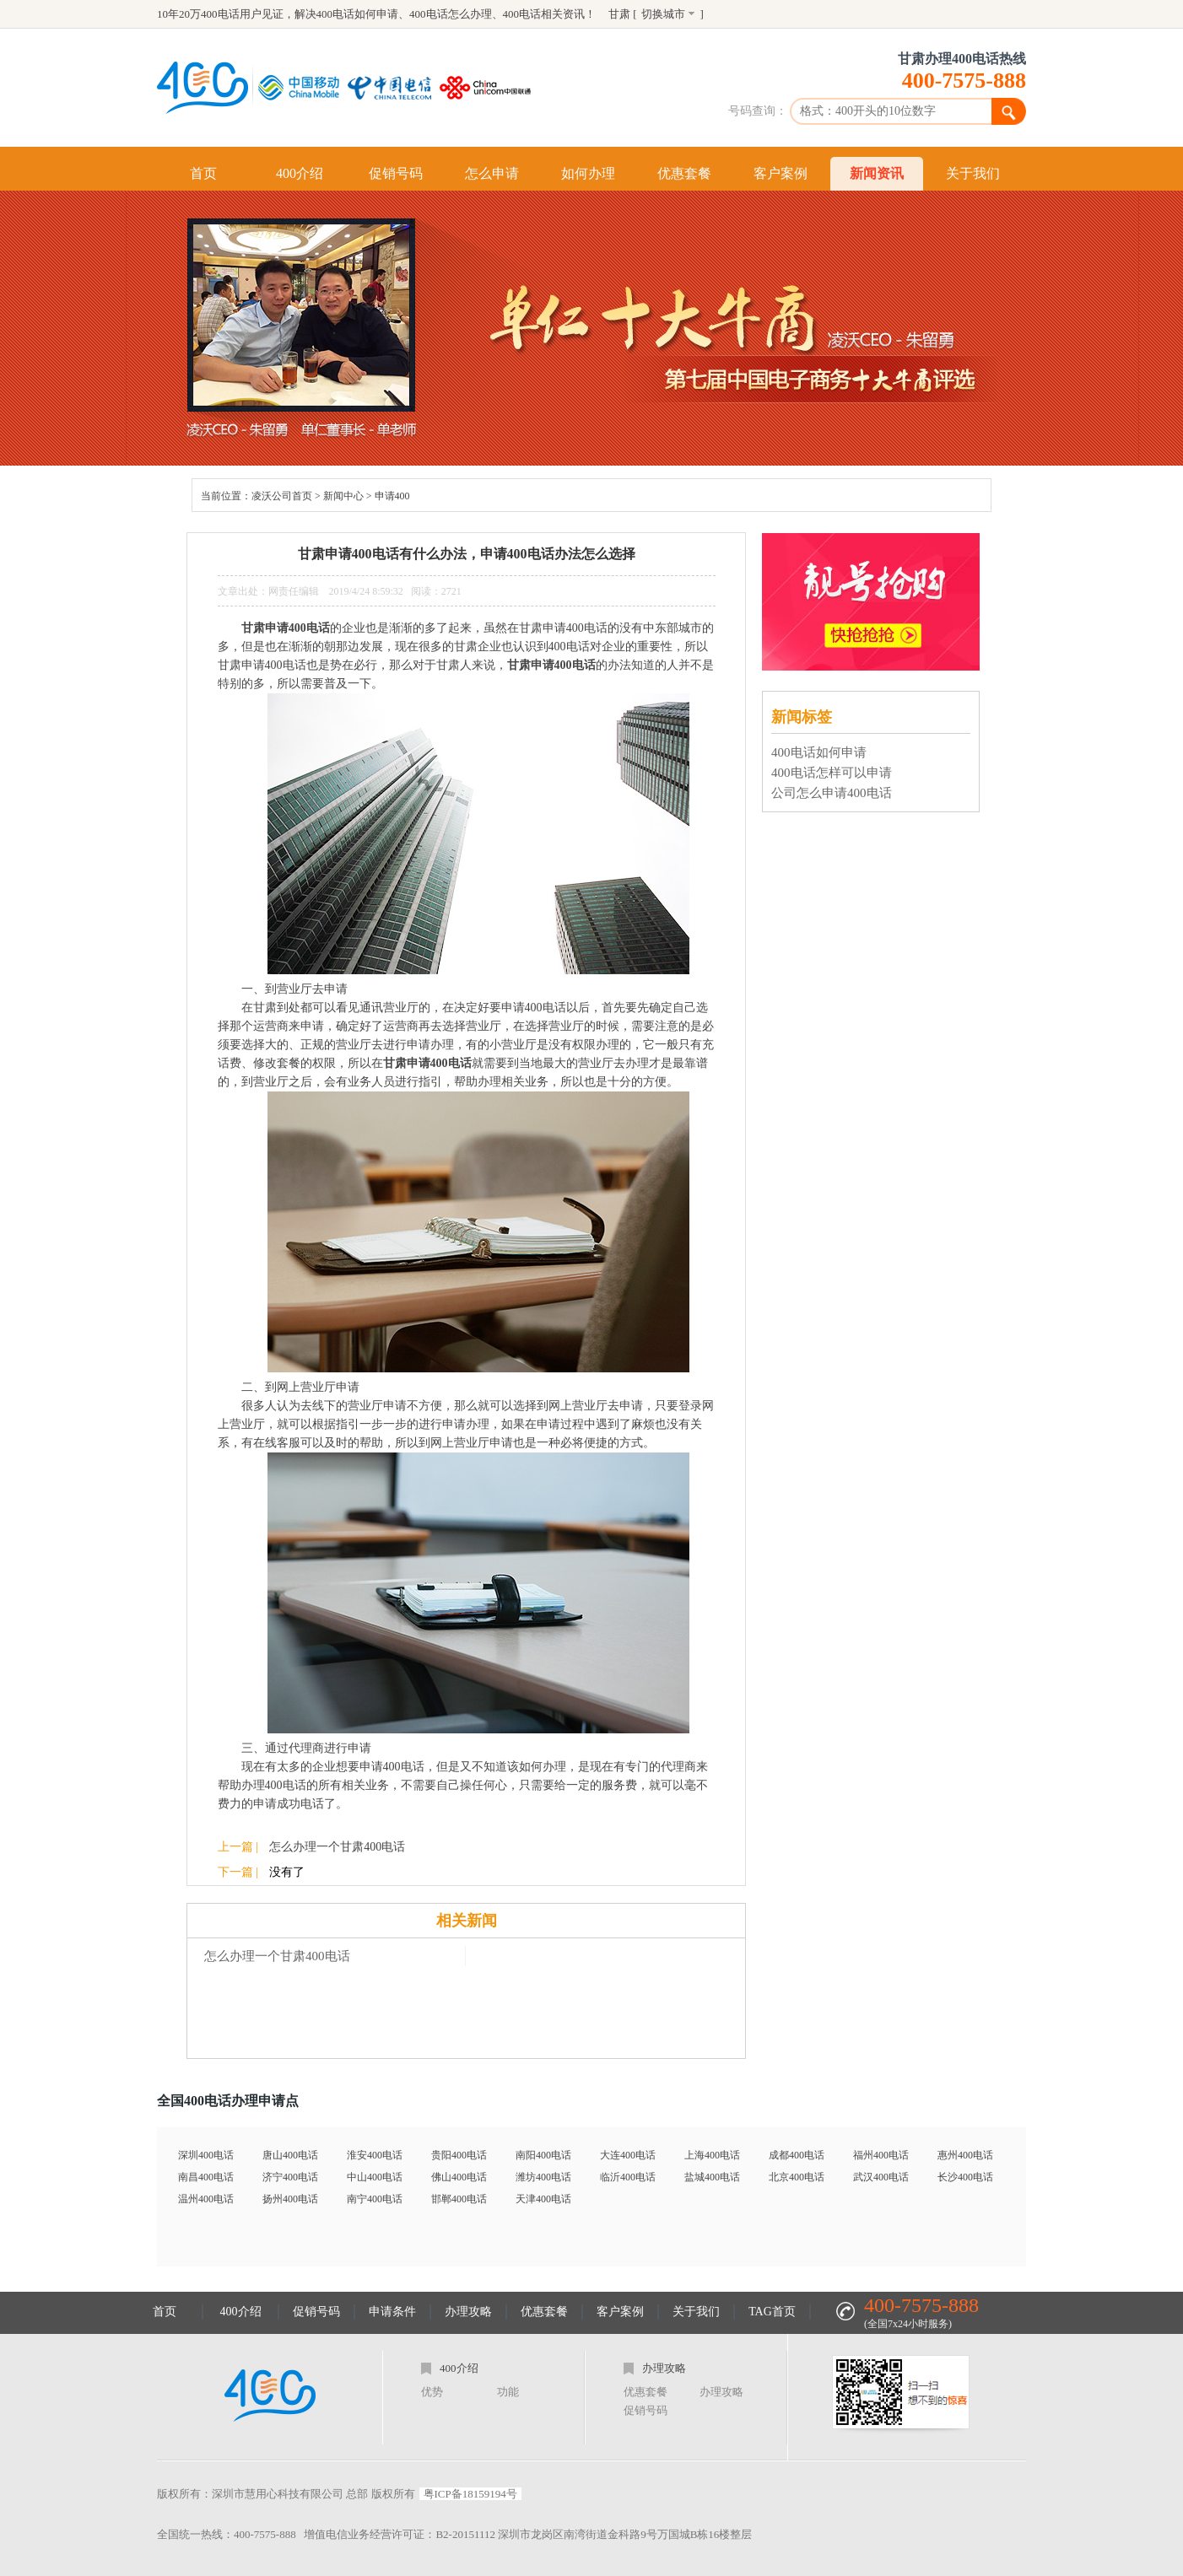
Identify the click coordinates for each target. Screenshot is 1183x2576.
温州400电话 (206, 2199)
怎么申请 (492, 173)
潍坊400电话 (543, 2177)
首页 (203, 173)
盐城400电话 (712, 2177)
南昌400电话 (206, 2177)
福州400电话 (881, 2155)
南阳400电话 (543, 2155)
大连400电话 (628, 2155)
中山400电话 (374, 2177)
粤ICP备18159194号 (470, 2493)
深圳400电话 (206, 2155)
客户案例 (781, 173)
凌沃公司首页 (281, 496)
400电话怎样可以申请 (831, 772)
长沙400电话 (965, 2177)
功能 (508, 2391)
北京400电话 (796, 2177)
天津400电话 (543, 2199)
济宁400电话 (290, 2177)
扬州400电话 (290, 2199)
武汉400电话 (881, 2177)
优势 (432, 2391)
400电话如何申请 (357, 14)
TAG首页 (772, 2311)
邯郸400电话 (459, 2199)
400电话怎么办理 (450, 14)
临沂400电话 (628, 2177)
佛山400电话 (459, 2177)
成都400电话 (796, 2155)
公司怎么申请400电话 (831, 793)
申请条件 (392, 2311)
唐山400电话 (290, 2155)
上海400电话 (712, 2155)
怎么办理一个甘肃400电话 (337, 1846)
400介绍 (299, 173)
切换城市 (663, 14)
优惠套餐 (684, 173)
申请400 (392, 496)
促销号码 (396, 173)
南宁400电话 (374, 2199)
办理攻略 (468, 2311)
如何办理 (588, 173)
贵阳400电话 (459, 2155)
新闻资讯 (877, 173)
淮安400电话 (374, 2155)
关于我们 (973, 173)
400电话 (522, 14)
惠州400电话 (965, 2155)
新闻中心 (343, 496)
